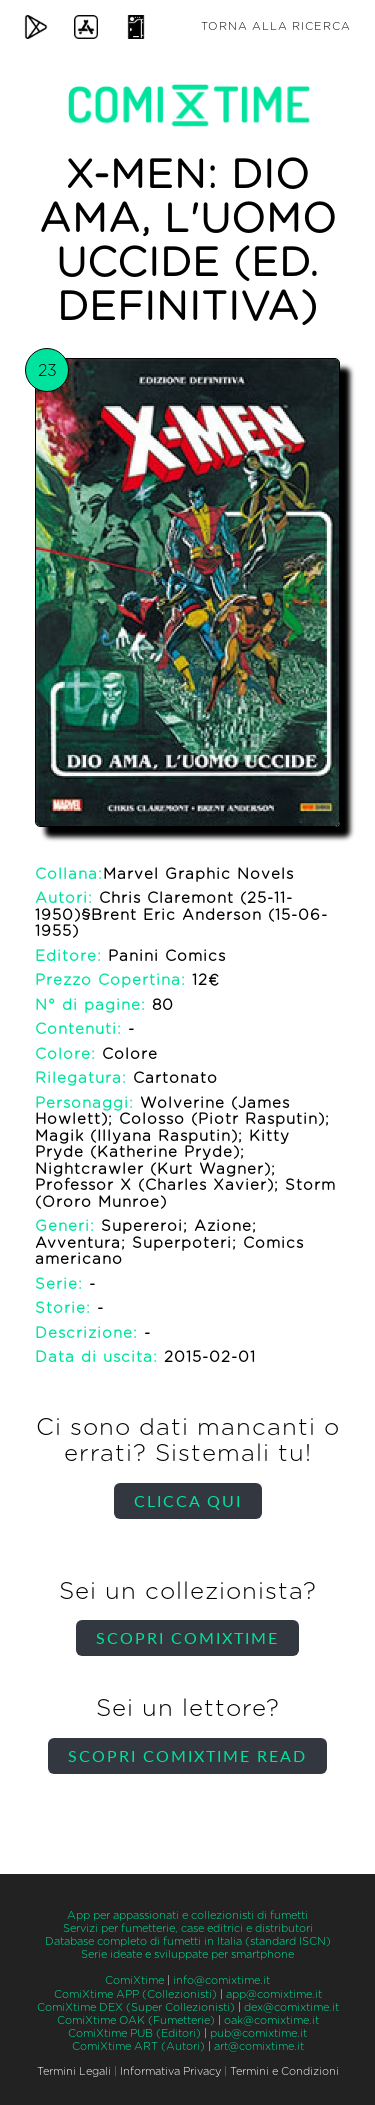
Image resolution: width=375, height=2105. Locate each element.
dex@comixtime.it (291, 2007)
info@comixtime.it (221, 1980)
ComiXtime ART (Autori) (138, 2046)
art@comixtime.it (259, 2046)
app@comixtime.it (274, 1994)
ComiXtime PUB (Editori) (134, 2033)
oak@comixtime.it (271, 2020)
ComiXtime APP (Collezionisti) (135, 1994)
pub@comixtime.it (258, 2033)
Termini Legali (74, 2071)
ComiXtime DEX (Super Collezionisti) (136, 2007)
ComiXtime (134, 1980)
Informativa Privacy (170, 2071)
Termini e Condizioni (284, 2071)
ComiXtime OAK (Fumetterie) (136, 2020)
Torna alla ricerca (276, 26)
